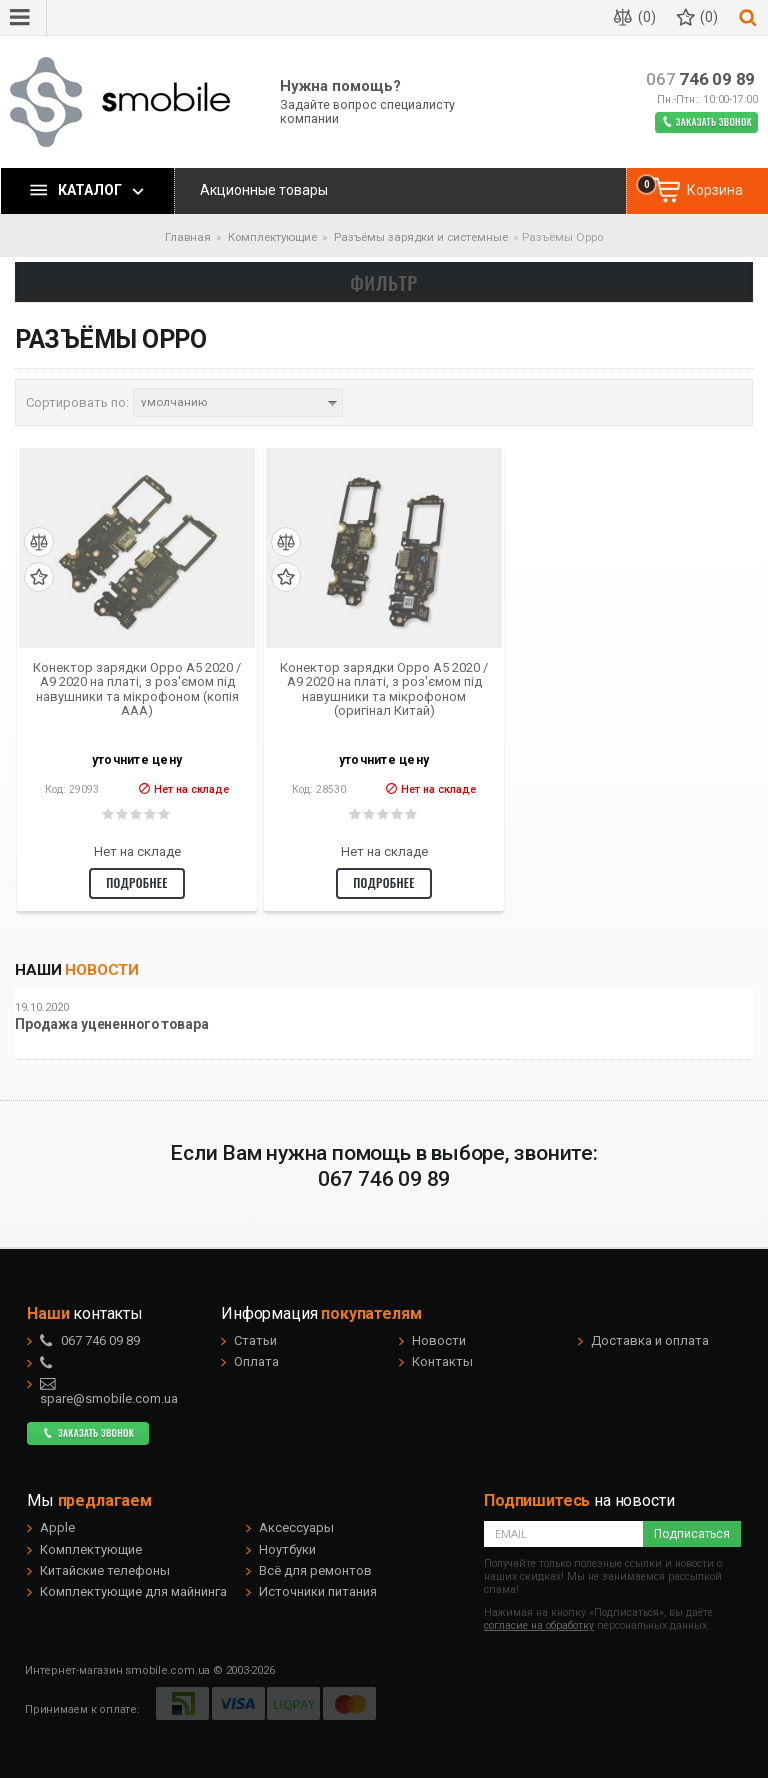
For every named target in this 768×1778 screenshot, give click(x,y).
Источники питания (318, 1591)
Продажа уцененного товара (112, 1024)
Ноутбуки (287, 1549)
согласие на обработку (539, 1625)
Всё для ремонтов (315, 1570)
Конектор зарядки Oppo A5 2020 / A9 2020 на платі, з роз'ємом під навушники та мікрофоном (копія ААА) (137, 689)
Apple (57, 1527)
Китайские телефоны (105, 1570)
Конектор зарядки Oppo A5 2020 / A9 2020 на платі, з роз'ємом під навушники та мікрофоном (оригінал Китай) (384, 689)
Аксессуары (296, 1527)
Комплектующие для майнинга (133, 1591)
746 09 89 (700, 79)
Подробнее (137, 882)
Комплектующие (91, 1549)
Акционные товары (264, 190)
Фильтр (384, 282)
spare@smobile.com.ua (109, 1391)
